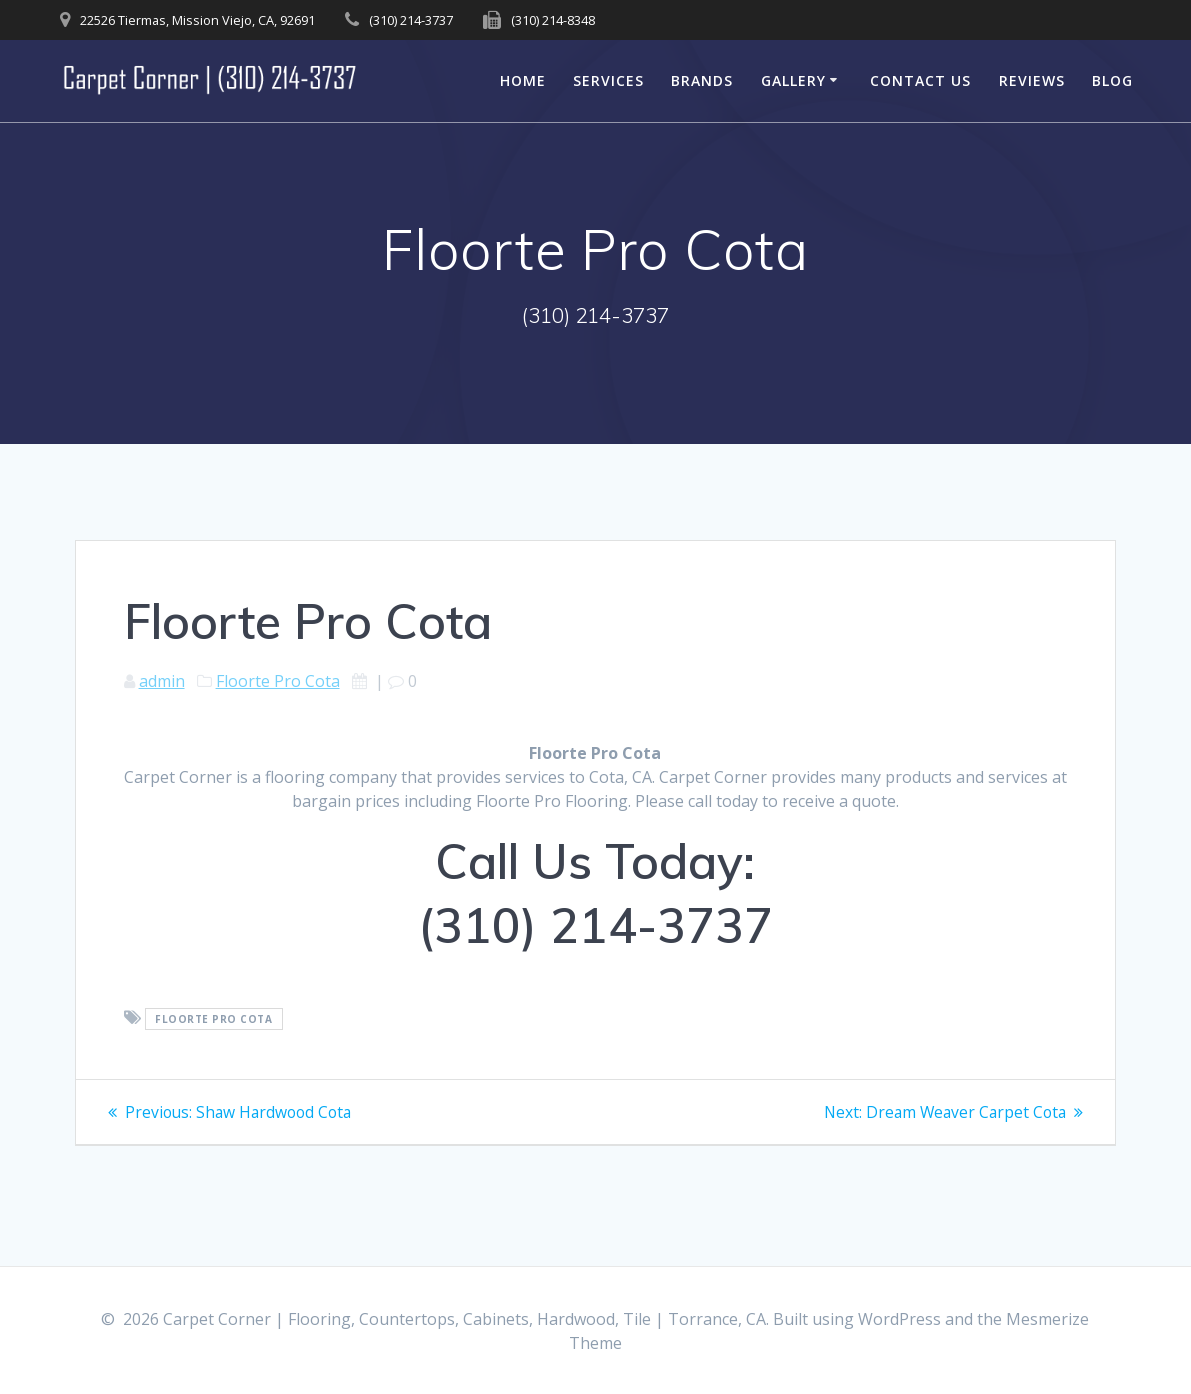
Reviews (1032, 80)
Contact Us (920, 80)
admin (162, 681)
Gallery (793, 80)
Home (523, 80)
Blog (1112, 80)
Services (608, 80)
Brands (702, 80)
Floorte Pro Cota (278, 681)
